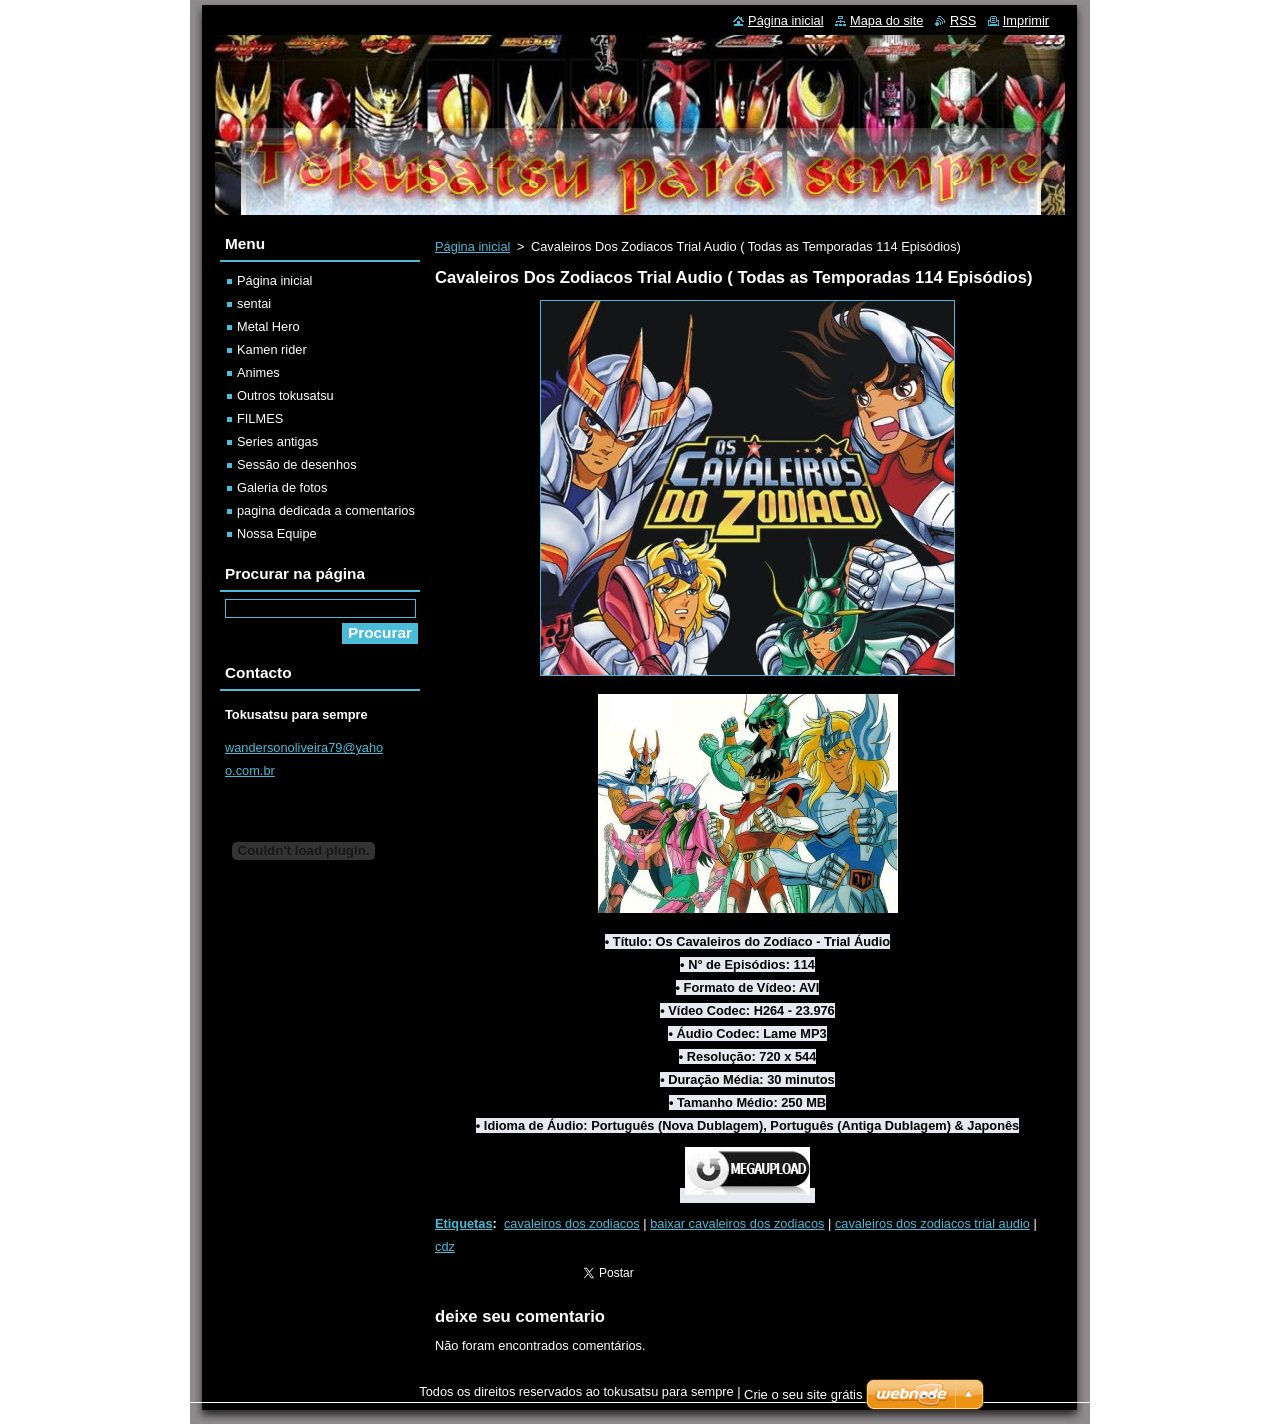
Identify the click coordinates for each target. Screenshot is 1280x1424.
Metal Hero (268, 326)
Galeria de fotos (282, 487)
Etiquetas (464, 1223)
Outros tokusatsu (285, 395)
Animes (258, 372)
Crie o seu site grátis (803, 1394)
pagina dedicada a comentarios (326, 510)
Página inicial (472, 246)
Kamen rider (272, 349)
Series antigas (277, 441)
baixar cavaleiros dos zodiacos (737, 1223)
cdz (445, 1246)
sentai (254, 303)
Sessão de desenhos (297, 464)
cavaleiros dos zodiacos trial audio (932, 1223)
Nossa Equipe (277, 533)
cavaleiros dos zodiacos (572, 1223)
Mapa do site (886, 20)
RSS (963, 20)
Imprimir (1026, 20)
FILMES (260, 418)
